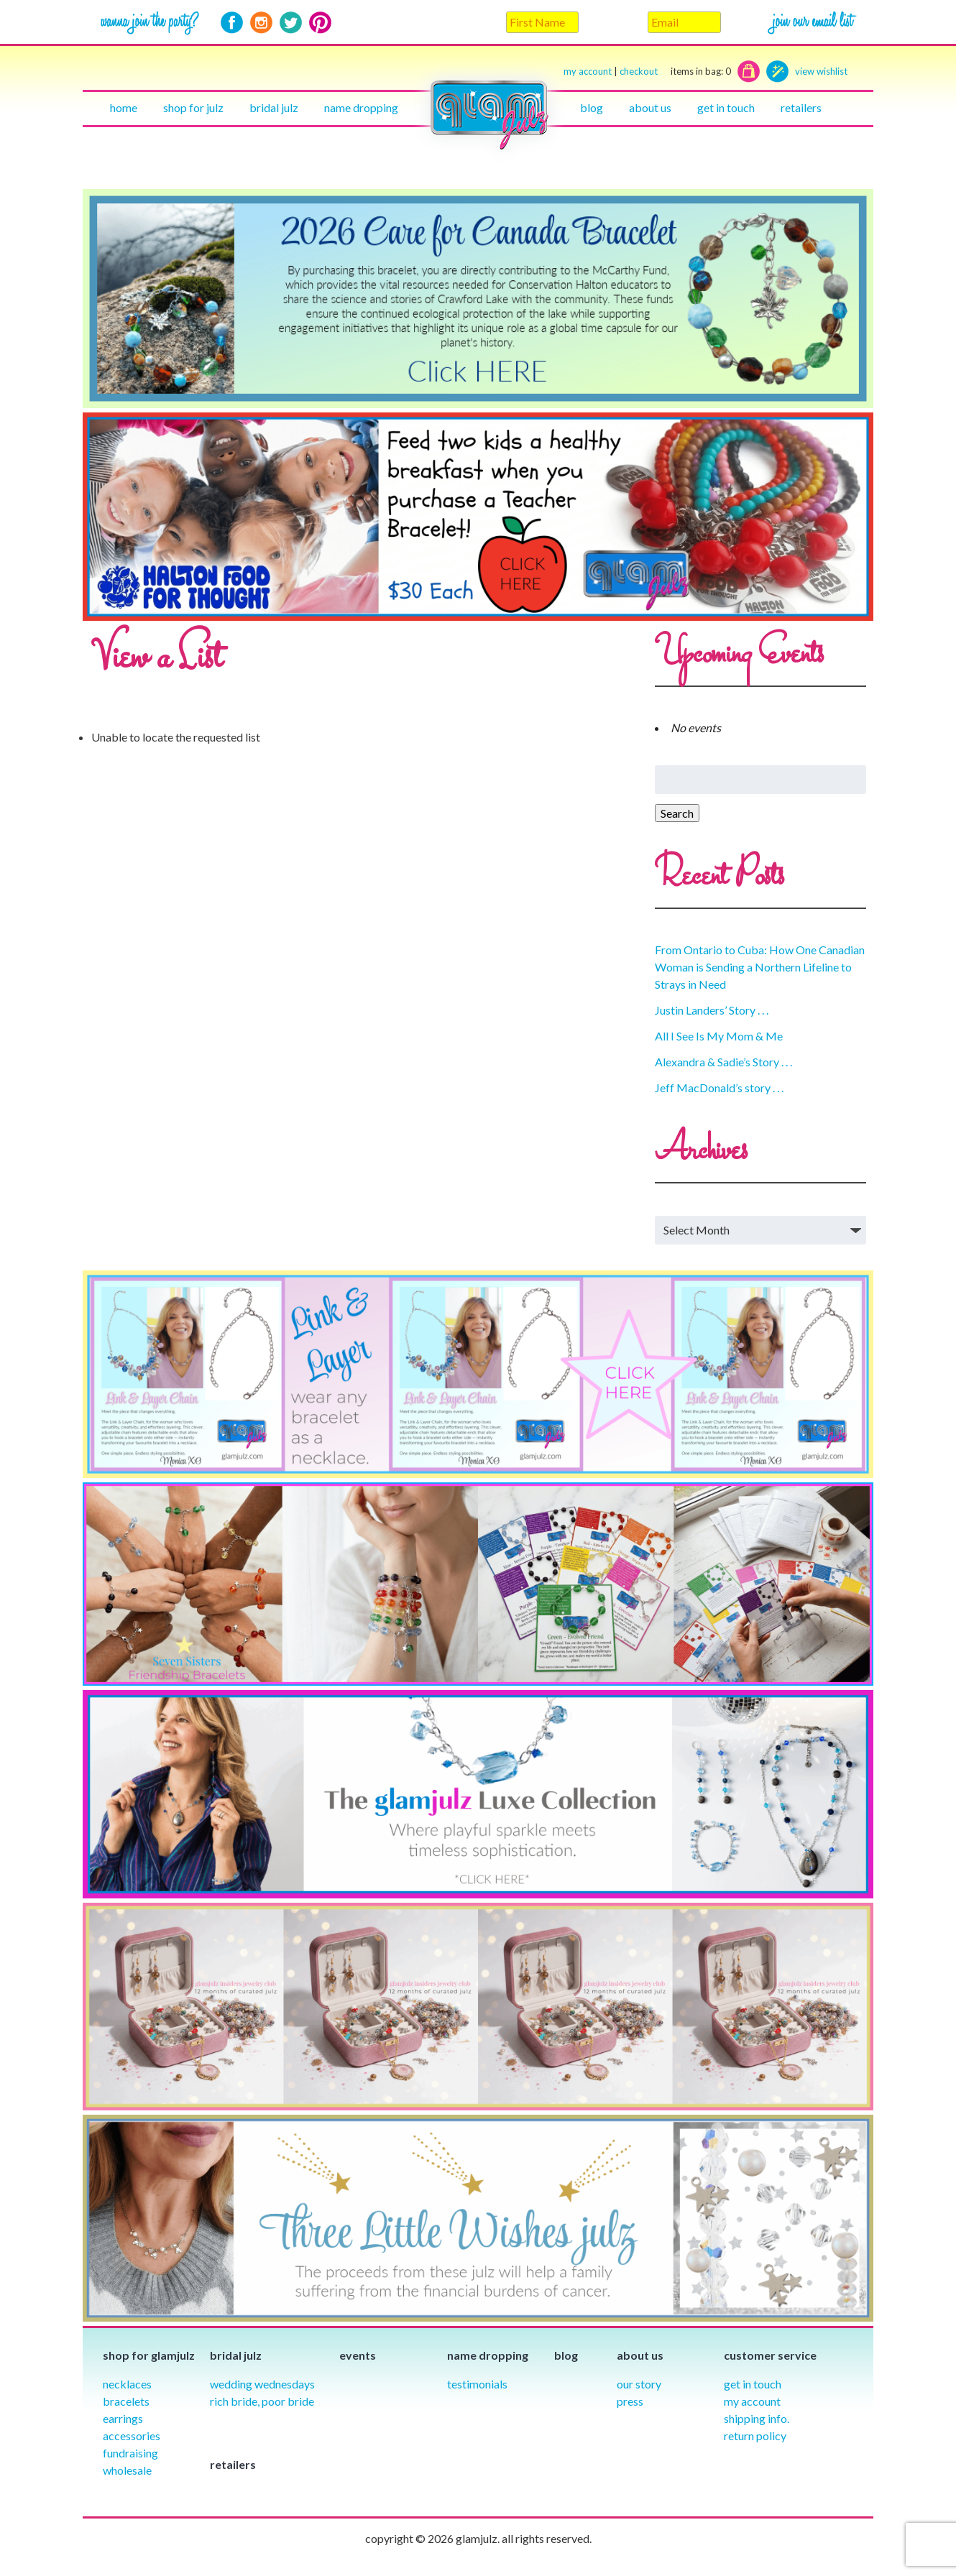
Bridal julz (273, 107)
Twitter (291, 22)
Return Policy (755, 2435)
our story (639, 2384)
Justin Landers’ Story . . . (711, 1010)
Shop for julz (193, 107)
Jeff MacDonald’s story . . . (719, 1087)
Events (357, 2355)
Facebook (232, 22)
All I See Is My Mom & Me (719, 1036)
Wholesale (127, 2470)
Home (123, 107)
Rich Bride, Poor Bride (262, 2401)
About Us (650, 107)
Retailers (801, 107)
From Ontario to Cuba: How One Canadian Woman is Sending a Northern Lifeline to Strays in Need (760, 967)
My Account (752, 2401)
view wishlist (821, 71)
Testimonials (477, 2384)
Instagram (261, 22)
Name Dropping (361, 107)
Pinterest (320, 22)
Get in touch (726, 107)
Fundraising (130, 2453)
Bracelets (126, 2401)
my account (588, 71)
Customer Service (770, 2355)
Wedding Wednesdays (262, 2384)
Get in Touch (752, 2384)
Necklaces (127, 2384)
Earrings (123, 2418)
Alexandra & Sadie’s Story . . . (723, 1061)
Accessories (131, 2435)
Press (630, 2401)
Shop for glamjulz (149, 2355)
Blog (591, 107)
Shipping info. (756, 2418)
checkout (675, 71)
